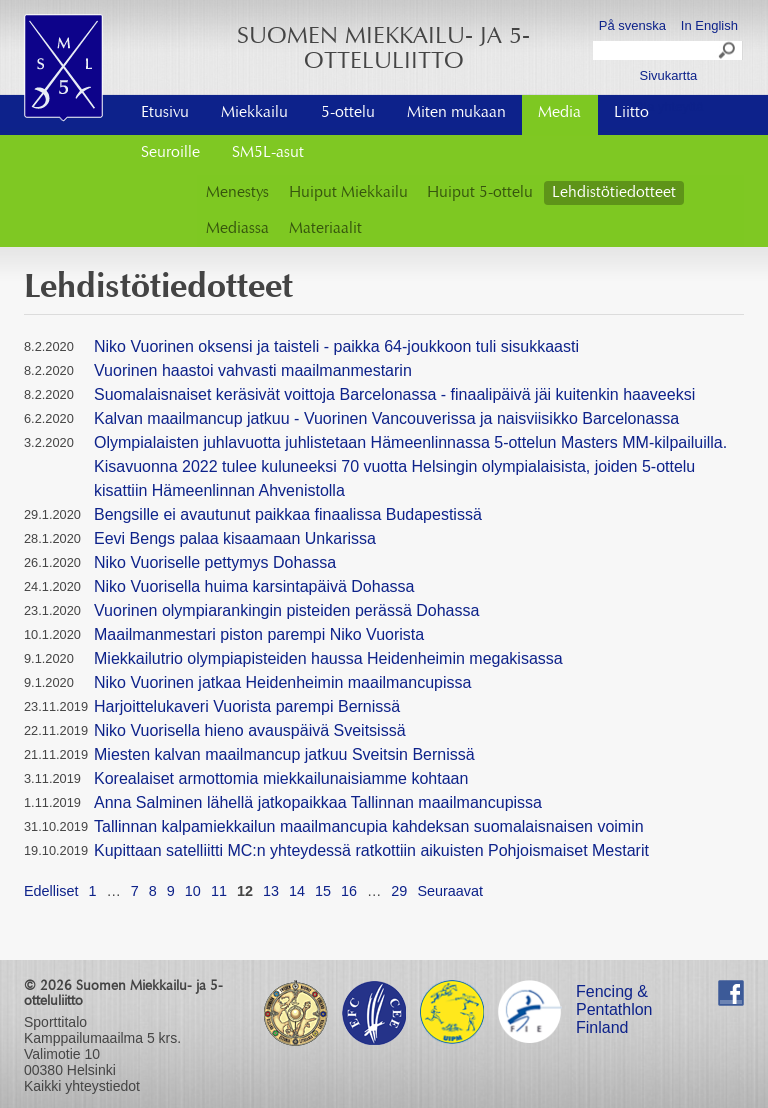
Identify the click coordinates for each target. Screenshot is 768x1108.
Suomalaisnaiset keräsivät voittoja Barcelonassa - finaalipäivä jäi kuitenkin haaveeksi (394, 394)
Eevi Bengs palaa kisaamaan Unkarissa (235, 538)
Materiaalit (325, 229)
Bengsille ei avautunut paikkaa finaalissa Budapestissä (288, 514)
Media (559, 113)
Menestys (237, 193)
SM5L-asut (268, 153)
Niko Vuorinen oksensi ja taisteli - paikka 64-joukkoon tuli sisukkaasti (336, 346)
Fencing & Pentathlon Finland (614, 994)
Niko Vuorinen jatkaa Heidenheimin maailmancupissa (282, 682)
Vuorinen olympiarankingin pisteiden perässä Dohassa (286, 610)
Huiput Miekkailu (348, 193)
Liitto (631, 113)
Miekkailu (254, 113)
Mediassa (237, 229)
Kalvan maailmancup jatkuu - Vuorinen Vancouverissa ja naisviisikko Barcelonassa (386, 418)
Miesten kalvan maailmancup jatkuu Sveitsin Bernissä (284, 754)
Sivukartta (668, 75)
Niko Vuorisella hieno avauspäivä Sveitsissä (250, 730)
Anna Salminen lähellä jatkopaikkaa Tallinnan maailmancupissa (318, 802)
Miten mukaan (456, 113)
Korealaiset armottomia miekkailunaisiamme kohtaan (281, 778)
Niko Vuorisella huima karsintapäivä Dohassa (254, 586)
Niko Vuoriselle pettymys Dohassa (215, 562)
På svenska (632, 25)
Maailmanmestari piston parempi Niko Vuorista (259, 634)
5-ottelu (348, 113)
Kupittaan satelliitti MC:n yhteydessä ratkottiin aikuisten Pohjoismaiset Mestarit (371, 850)
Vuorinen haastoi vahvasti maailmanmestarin (253, 370)
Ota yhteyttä (668, 106)
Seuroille (170, 153)
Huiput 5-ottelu (480, 193)
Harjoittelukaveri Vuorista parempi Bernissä (247, 706)
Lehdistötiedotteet (614, 193)
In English (709, 25)
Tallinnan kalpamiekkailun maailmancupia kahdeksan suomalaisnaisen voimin (369, 826)
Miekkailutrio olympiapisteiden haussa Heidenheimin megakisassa (328, 658)
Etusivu (165, 113)
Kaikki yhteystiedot (82, 1086)
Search (728, 53)
